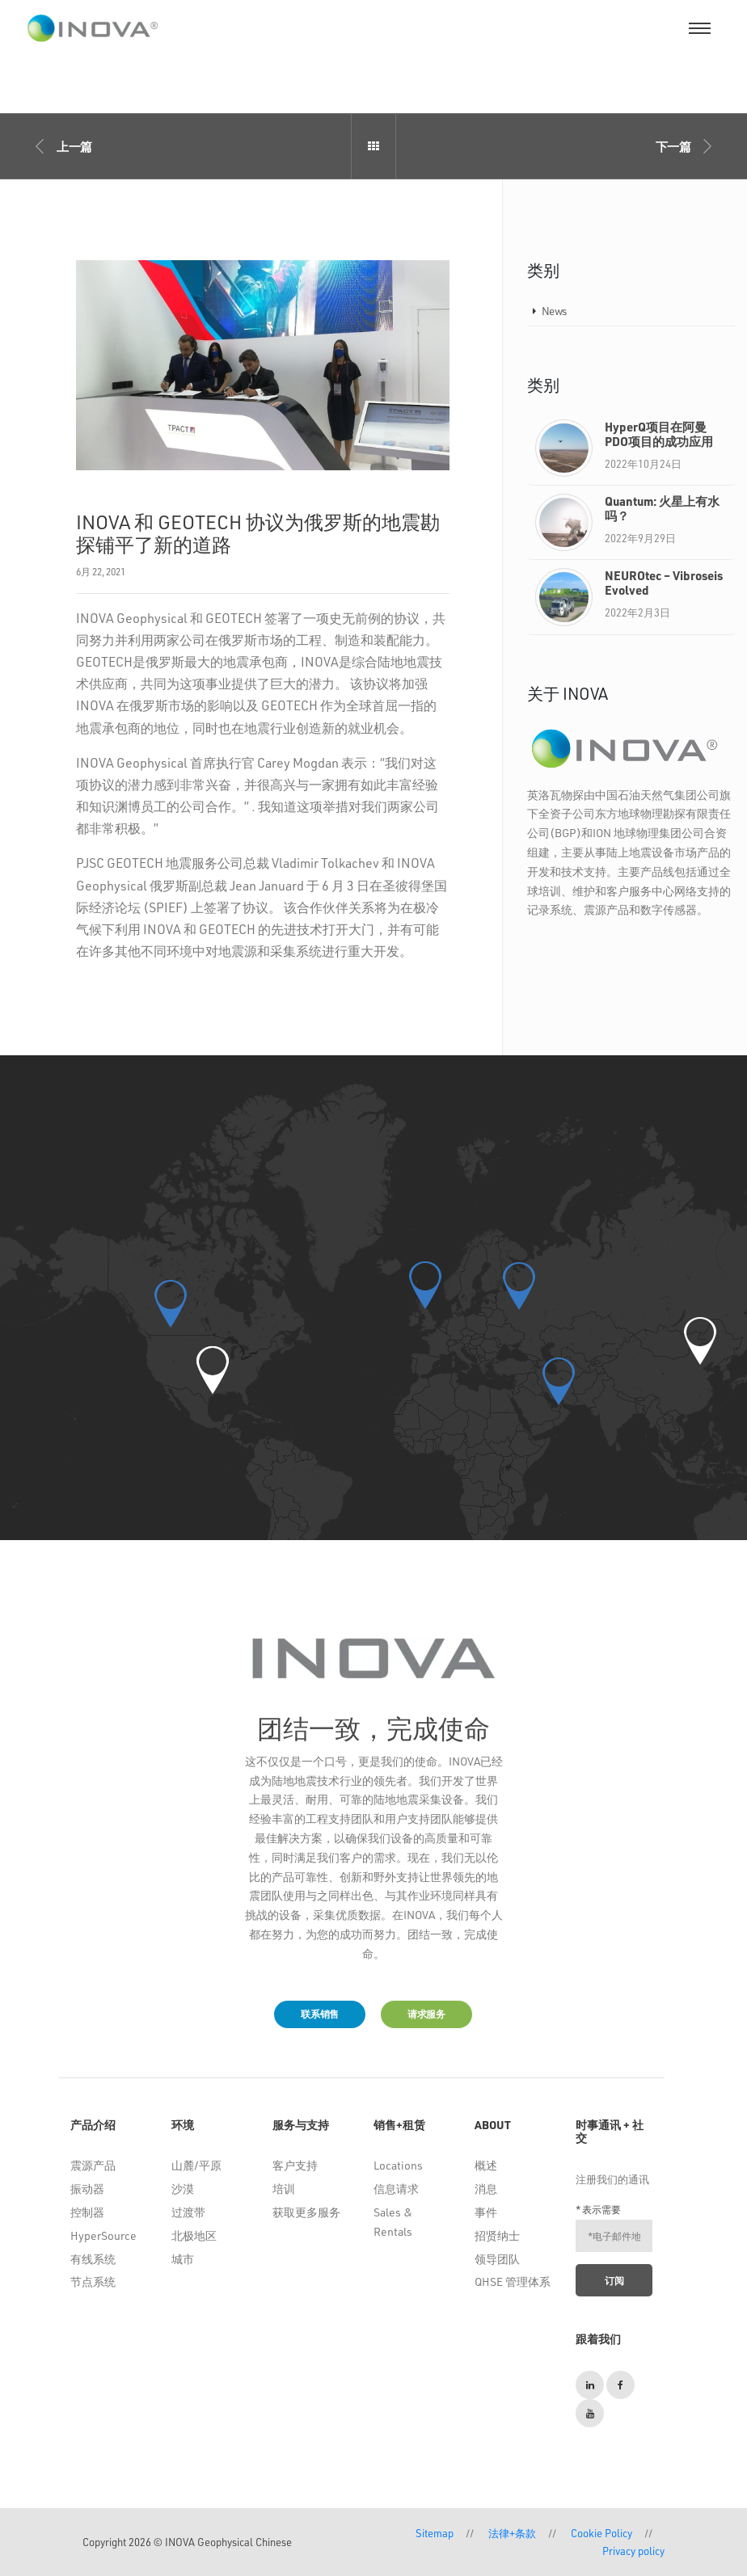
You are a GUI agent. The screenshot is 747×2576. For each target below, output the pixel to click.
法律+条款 (512, 2533)
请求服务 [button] (426, 2013)
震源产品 (93, 2165)
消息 (486, 2188)
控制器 (87, 2212)
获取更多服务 (306, 2212)
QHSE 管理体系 (513, 2281)
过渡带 (188, 2212)
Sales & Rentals (393, 2221)
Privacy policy (633, 2550)
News (554, 311)
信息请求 (396, 2188)
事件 (486, 2212)
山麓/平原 (196, 2165)
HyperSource (103, 2235)
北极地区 (194, 2235)
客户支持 (295, 2165)
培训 (283, 2188)
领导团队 (497, 2259)
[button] (212, 1370)
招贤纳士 (497, 2235)
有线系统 (93, 2259)
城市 (182, 2259)
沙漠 (182, 2188)
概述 (486, 2165)
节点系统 (93, 2281)
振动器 (87, 2188)
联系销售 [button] (320, 2013)
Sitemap (435, 2533)
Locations (398, 2165)
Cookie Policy (601, 2533)
